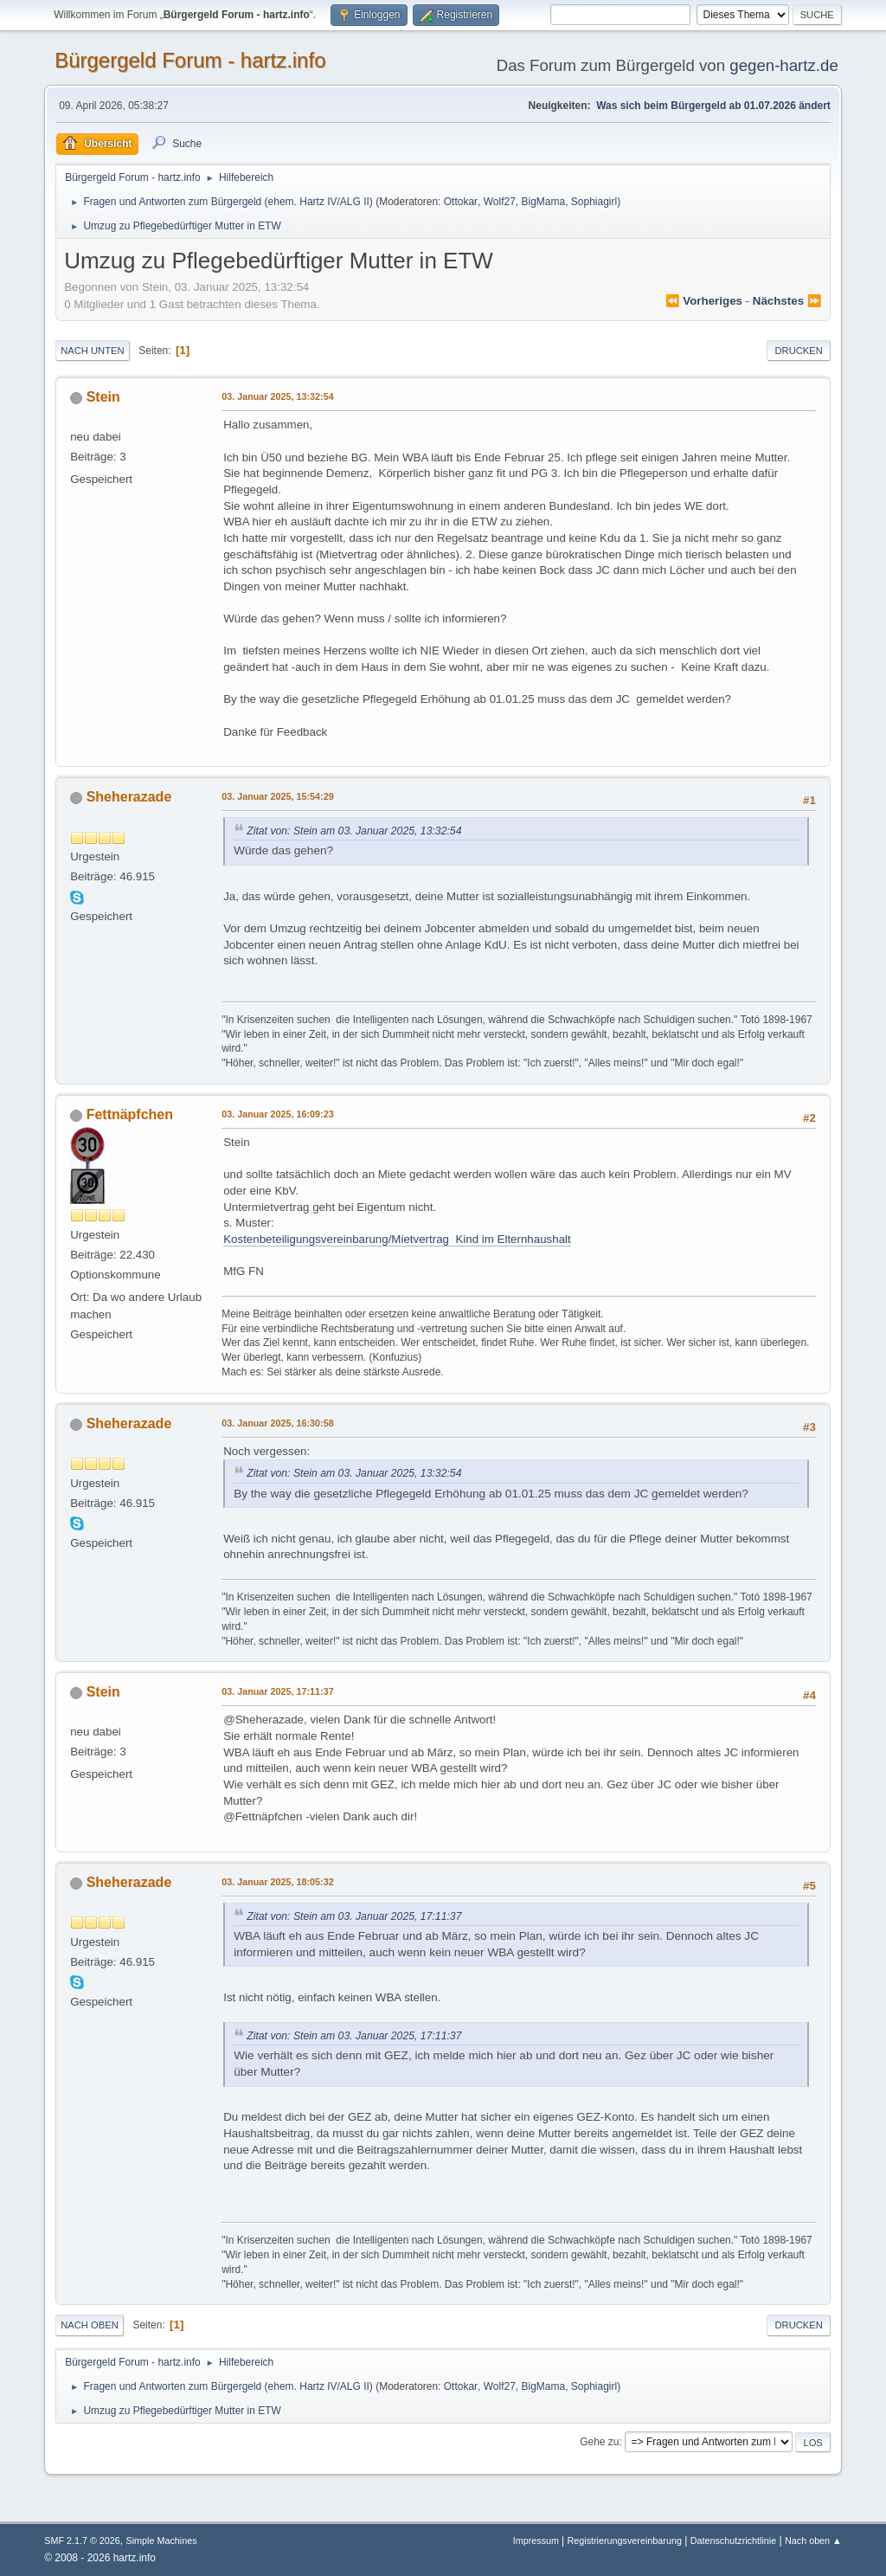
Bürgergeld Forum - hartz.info (190, 60)
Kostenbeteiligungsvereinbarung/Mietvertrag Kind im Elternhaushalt (397, 1239)
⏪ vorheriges (703, 300)
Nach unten (92, 350)
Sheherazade (129, 796)
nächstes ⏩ (787, 300)
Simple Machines (161, 2540)
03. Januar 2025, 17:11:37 (277, 1691)
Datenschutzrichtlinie (733, 2540)
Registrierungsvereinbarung (624, 2540)
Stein (103, 397)
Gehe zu (599, 2442)
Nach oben (90, 2325)
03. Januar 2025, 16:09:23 (277, 1114)
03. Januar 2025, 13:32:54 (277, 396)
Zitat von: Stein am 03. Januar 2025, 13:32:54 (354, 831)
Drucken (798, 350)
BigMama (544, 202)
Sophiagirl (594, 202)
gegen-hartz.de (783, 65)
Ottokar (461, 202)
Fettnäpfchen (130, 1114)
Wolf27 (500, 202)
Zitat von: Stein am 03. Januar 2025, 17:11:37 (354, 1916)
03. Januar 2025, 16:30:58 (277, 1423)
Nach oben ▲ (813, 2540)
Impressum (537, 2540)
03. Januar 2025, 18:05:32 (277, 1882)
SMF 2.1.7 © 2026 (82, 2540)
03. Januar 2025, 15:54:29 (277, 796)
